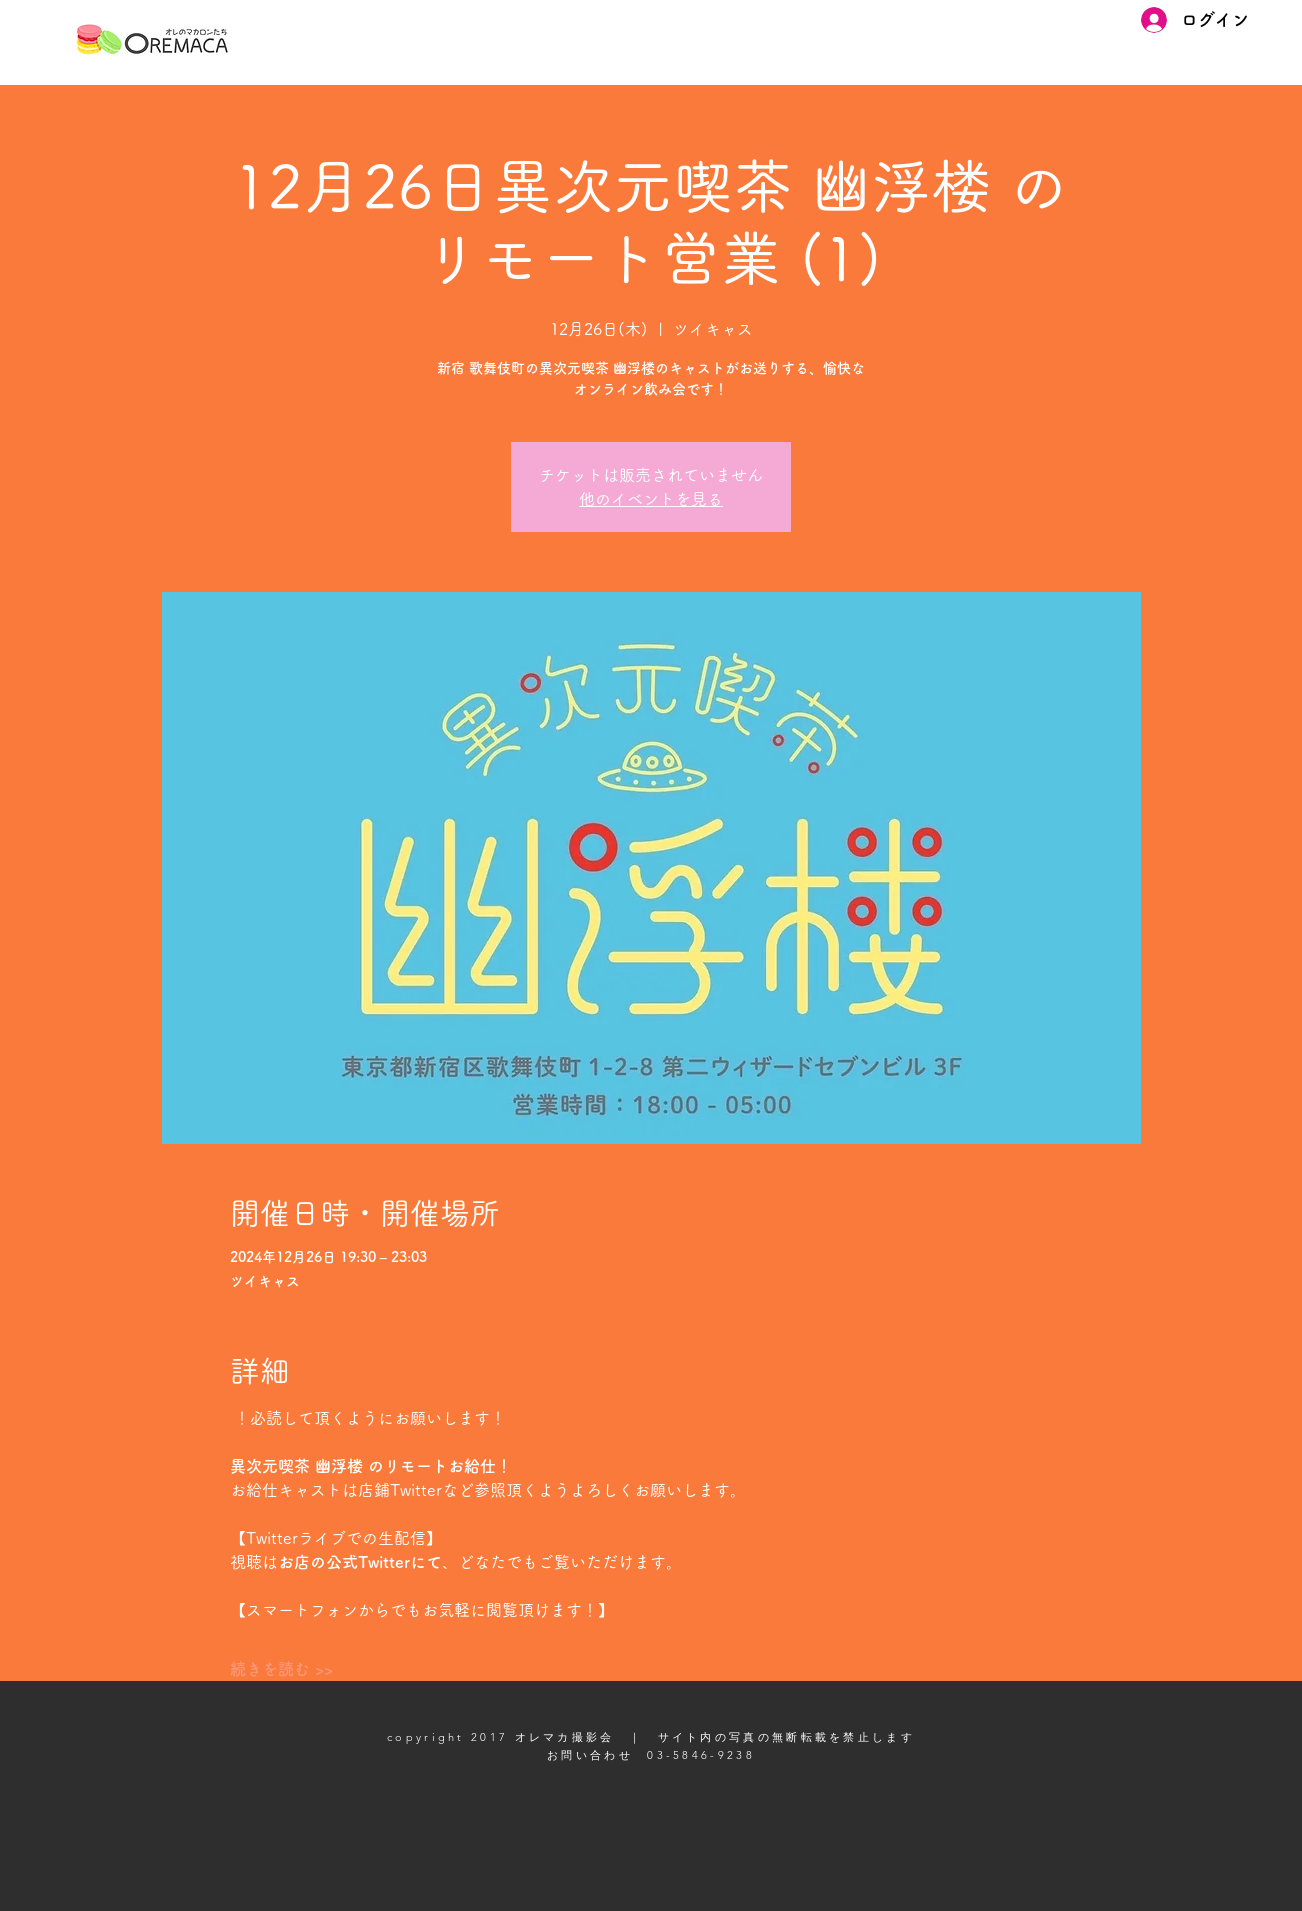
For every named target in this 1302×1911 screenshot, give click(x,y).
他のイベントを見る (651, 499)
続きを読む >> (281, 1669)
